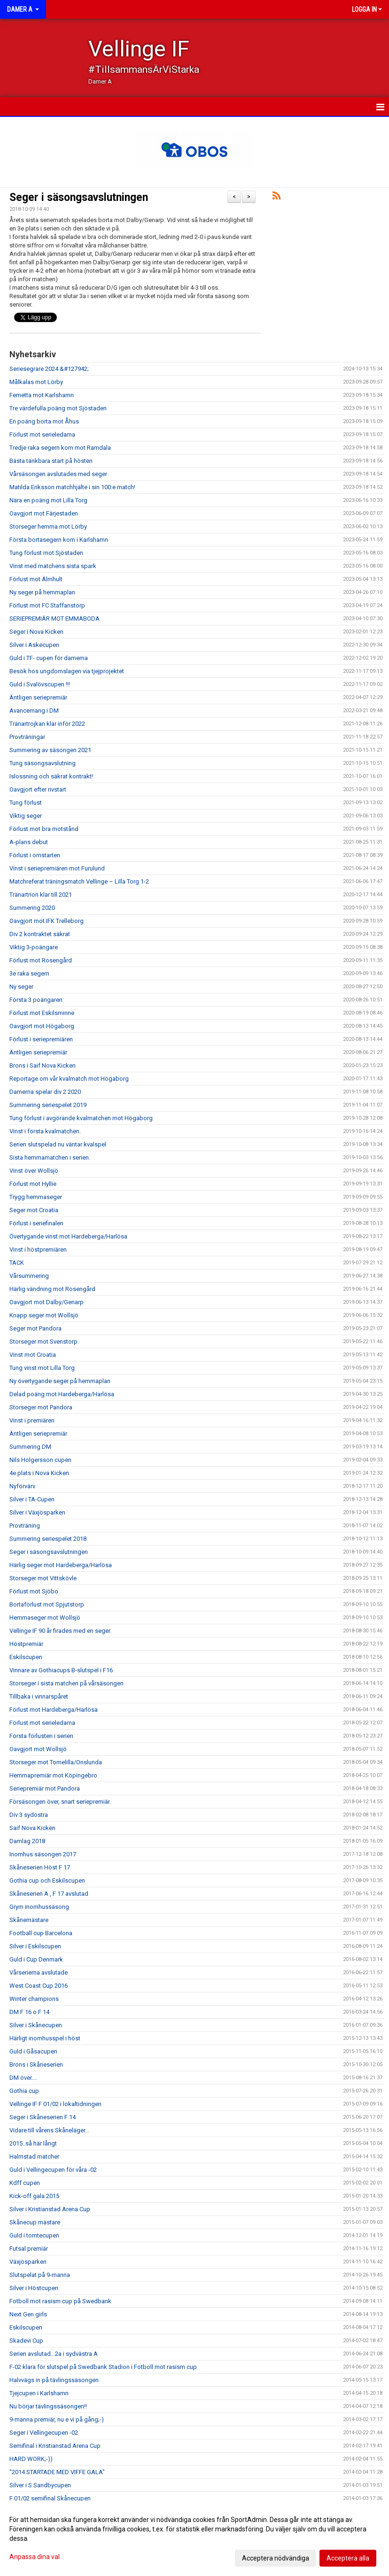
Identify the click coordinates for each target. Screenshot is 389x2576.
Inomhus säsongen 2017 (42, 1854)
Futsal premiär (28, 2248)
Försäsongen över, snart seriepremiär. (60, 1801)
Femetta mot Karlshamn (41, 395)
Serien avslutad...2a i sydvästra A (53, 2353)
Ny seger (21, 986)
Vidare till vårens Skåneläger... (49, 2130)
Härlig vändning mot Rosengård (52, 1288)
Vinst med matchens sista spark (52, 565)
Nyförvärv (22, 1486)
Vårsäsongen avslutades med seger (58, 473)
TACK (16, 1262)
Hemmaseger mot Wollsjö (44, 1617)
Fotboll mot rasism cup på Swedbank (60, 2301)
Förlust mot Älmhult (35, 579)
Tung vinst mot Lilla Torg (42, 1367)
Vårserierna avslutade (38, 1972)
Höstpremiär (26, 1643)
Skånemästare (28, 1919)
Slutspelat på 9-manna (39, 2274)
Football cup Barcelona (40, 1933)
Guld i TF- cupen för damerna (48, 657)
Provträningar (27, 736)
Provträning (24, 1525)
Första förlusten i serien (41, 1735)
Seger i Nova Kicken (36, 631)
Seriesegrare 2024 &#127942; (49, 368)
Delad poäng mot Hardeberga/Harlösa (61, 1394)
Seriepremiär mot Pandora (44, 1788)
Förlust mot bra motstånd (43, 828)
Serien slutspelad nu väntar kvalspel (57, 1144)
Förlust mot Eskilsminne (41, 1012)
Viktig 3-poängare (33, 947)
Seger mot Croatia (33, 1210)
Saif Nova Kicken (32, 1827)
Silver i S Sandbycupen (40, 2485)
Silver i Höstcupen (33, 2287)
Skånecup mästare (34, 2222)
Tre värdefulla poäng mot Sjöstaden (58, 408)
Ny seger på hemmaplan (42, 592)
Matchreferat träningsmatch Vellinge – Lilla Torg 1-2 (79, 881)
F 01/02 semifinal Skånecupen (50, 2498)
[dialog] (194, 2538)
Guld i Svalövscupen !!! (39, 684)
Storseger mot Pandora (40, 1407)
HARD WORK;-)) (31, 2458)
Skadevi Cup (26, 2340)
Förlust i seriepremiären (41, 1039)
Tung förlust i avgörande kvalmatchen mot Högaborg (81, 1118)
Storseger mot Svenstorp (43, 1341)
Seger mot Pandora (35, 1328)
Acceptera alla (348, 2558)
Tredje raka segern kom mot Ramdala (60, 447)
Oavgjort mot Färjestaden (43, 513)
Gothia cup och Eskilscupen (47, 1880)
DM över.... (23, 2077)
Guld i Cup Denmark (36, 1959)
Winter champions (34, 1998)
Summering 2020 (32, 907)
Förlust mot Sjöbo (33, 1591)
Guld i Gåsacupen (33, 2051)
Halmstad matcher (34, 2156)
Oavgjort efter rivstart (37, 789)
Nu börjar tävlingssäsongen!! (48, 2406)
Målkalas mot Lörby (36, 381)
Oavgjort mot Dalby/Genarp (46, 1302)
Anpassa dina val (34, 2557)
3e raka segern (29, 973)
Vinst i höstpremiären (38, 1249)
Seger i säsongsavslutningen (78, 197)
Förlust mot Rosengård (40, 960)
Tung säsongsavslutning (42, 763)
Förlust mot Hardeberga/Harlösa (53, 1709)
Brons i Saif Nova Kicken (42, 1065)
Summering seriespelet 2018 (47, 1538)
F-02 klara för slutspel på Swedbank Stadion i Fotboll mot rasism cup (103, 2366)
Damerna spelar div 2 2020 (45, 1091)
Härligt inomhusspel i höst (44, 2038)
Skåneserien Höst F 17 (39, 1867)
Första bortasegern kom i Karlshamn (58, 539)
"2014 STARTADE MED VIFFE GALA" (57, 2472)
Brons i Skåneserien (36, 2064)
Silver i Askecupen (34, 644)
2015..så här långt (33, 2143)
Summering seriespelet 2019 (47, 1104)
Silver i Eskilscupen (35, 1946)
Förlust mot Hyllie (32, 1183)
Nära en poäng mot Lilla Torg (48, 500)
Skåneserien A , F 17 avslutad (48, 1893)
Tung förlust (25, 802)
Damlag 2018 (27, 1841)
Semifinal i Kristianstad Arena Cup (55, 2445)
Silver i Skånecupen (35, 2025)
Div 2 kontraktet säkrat (39, 934)
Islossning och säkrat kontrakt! (51, 776)
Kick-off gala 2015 (34, 2195)
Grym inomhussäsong (39, 1906)
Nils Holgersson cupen (40, 1459)
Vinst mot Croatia (32, 1354)
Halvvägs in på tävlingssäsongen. (54, 2380)
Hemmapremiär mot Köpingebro (53, 1775)
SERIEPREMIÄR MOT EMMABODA (54, 618)
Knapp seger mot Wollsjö (43, 1315)
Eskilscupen (25, 1657)
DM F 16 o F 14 (29, 2011)
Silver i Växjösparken (37, 1512)
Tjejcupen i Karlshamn (39, 2393)
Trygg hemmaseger (35, 1196)
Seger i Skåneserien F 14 (42, 2117)
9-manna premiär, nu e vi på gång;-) (56, 2419)
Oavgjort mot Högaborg (41, 1026)
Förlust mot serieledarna (42, 434)
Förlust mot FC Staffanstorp (47, 605)
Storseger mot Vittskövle (43, 1578)
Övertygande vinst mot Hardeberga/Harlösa (68, 1236)
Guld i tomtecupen (34, 2235)
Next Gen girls (28, 2314)
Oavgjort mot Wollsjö (38, 1749)
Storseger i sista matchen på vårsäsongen (66, 1683)
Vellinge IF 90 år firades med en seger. (60, 1630)
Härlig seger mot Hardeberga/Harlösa (60, 1565)
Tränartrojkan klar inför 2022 (47, 723)
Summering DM (30, 1446)
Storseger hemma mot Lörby (48, 526)
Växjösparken (28, 2261)
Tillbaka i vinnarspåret (38, 1696)
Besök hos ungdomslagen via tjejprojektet (66, 671)
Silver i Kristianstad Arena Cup (49, 2209)
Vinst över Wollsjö (33, 1170)
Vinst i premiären (31, 1420)
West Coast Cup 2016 (38, 1985)
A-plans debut (28, 842)
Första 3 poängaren (35, 999)
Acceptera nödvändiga (275, 2558)
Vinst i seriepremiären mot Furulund (57, 868)
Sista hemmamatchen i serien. (49, 1157)
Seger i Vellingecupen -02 (43, 2432)
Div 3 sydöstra (28, 1814)
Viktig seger (25, 815)
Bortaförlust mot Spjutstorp (46, 1604)
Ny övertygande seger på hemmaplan (59, 1380)
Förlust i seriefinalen (36, 1223)
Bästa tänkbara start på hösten (51, 460)
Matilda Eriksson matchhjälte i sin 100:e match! (72, 487)
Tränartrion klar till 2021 (40, 894)
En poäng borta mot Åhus (44, 421)
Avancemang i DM (34, 710)
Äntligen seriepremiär (38, 697)
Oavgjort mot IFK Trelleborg (46, 920)
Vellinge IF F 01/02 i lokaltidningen (55, 2103)
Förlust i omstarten (34, 855)
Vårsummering (29, 1275)
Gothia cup (24, 2090)
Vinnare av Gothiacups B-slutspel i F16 (61, 1670)
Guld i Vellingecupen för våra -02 (53, 2169)
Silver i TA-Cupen (31, 1499)
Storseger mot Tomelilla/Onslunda (55, 1762)
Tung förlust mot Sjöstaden (46, 552)
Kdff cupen (24, 2182)
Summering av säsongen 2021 (50, 750)
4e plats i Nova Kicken (39, 1472)
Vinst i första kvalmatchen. (45, 1131)
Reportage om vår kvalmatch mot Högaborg (69, 1078)
